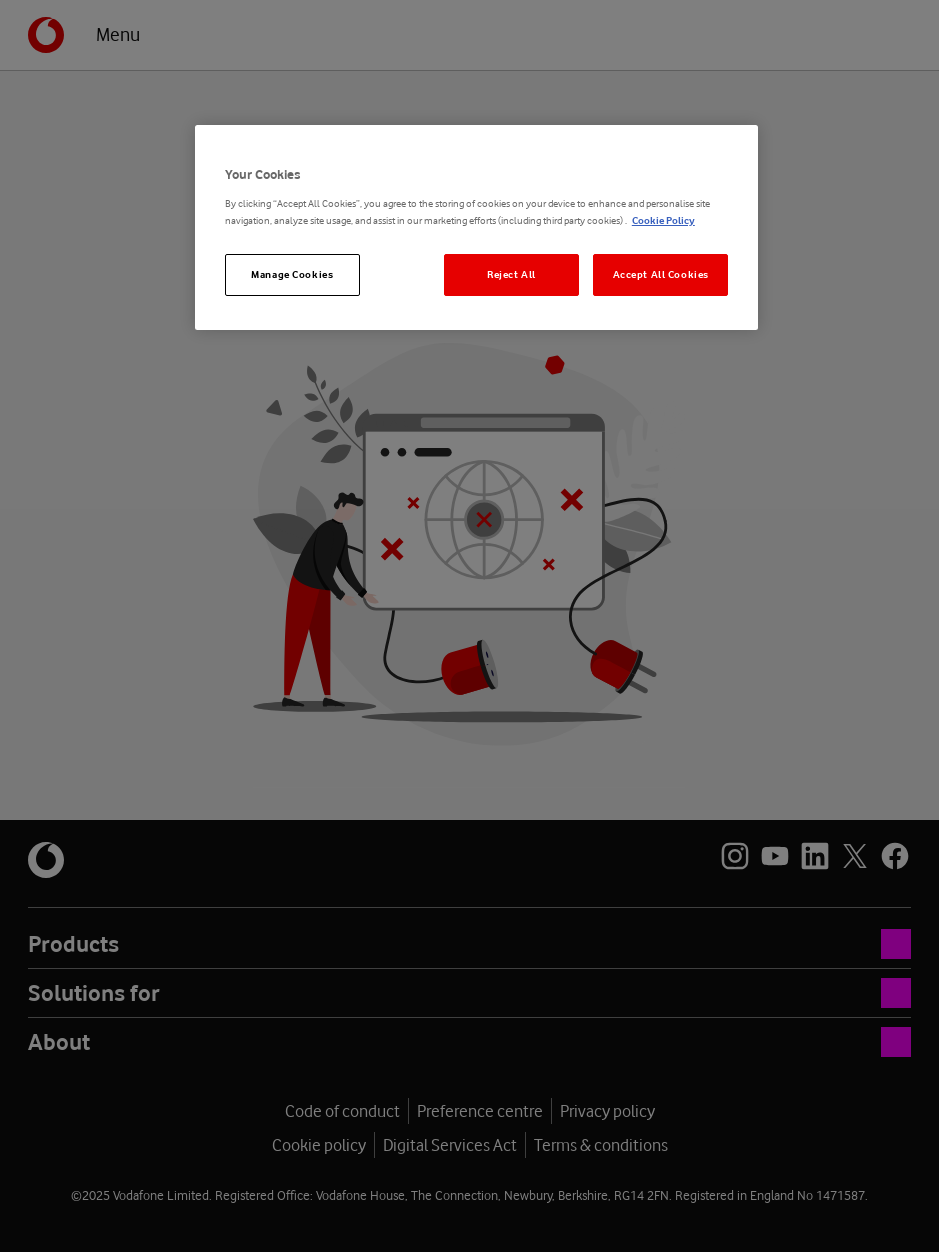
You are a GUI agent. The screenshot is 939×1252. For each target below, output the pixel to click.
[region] (476, 227)
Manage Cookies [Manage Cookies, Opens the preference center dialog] (292, 274)
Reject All (511, 274)
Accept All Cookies (661, 274)
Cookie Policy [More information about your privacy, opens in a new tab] (663, 220)
